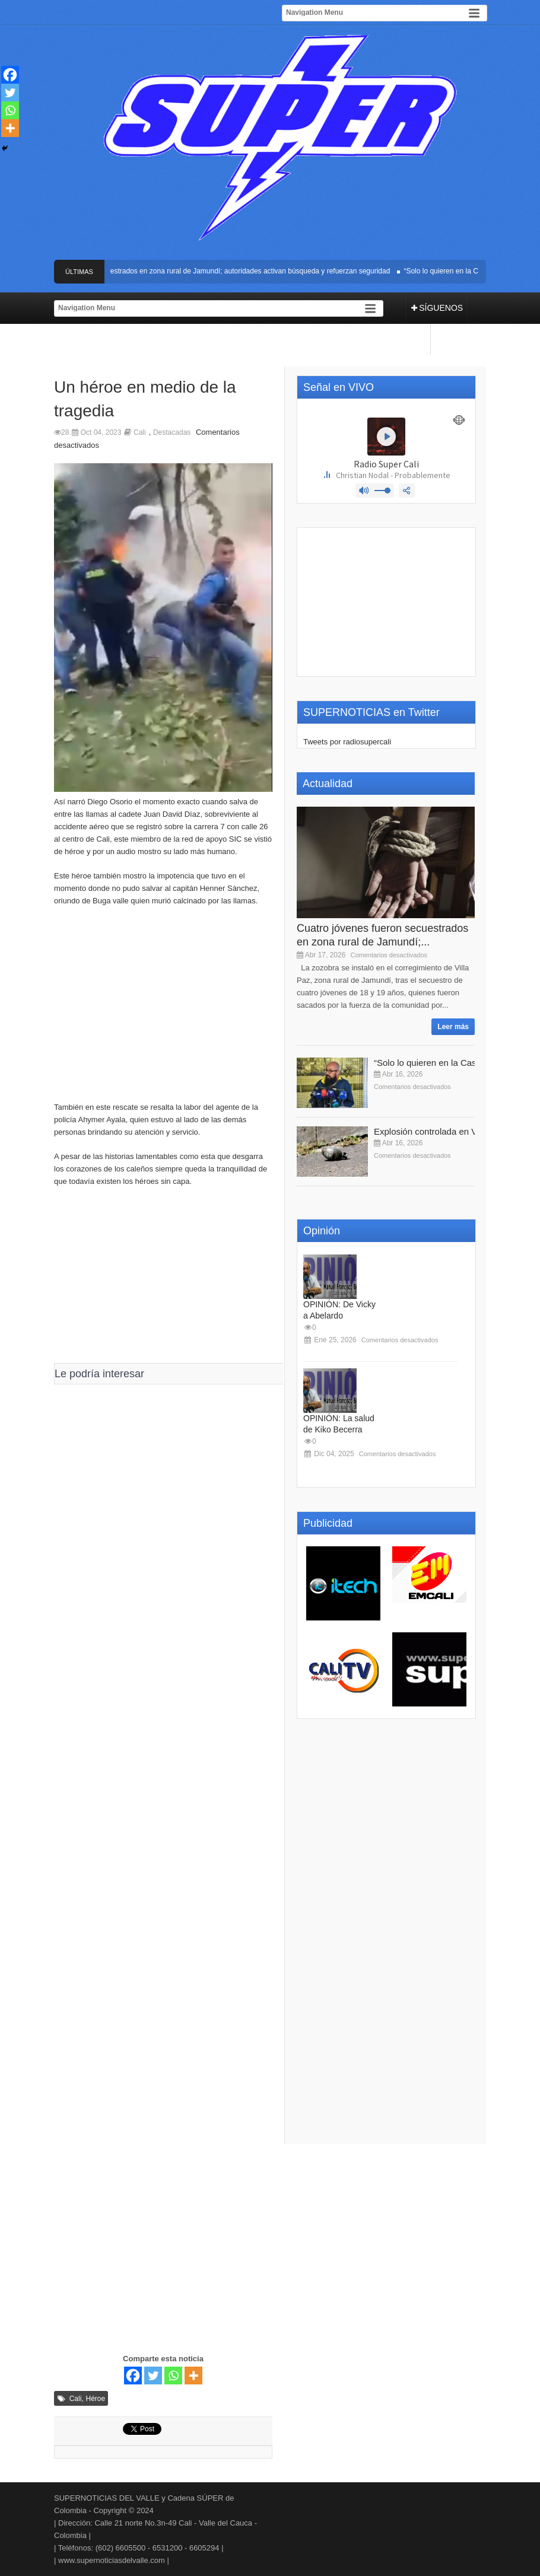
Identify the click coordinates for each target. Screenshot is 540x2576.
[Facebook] (133, 2375)
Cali (140, 432)
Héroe (96, 2398)
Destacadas (171, 432)
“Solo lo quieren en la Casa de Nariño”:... (454, 1063)
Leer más (453, 1027)
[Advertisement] (163, 1010)
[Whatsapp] (173, 2375)
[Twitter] (153, 2375)
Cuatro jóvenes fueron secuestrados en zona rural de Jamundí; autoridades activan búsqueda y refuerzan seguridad (209, 271)
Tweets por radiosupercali (347, 741)
